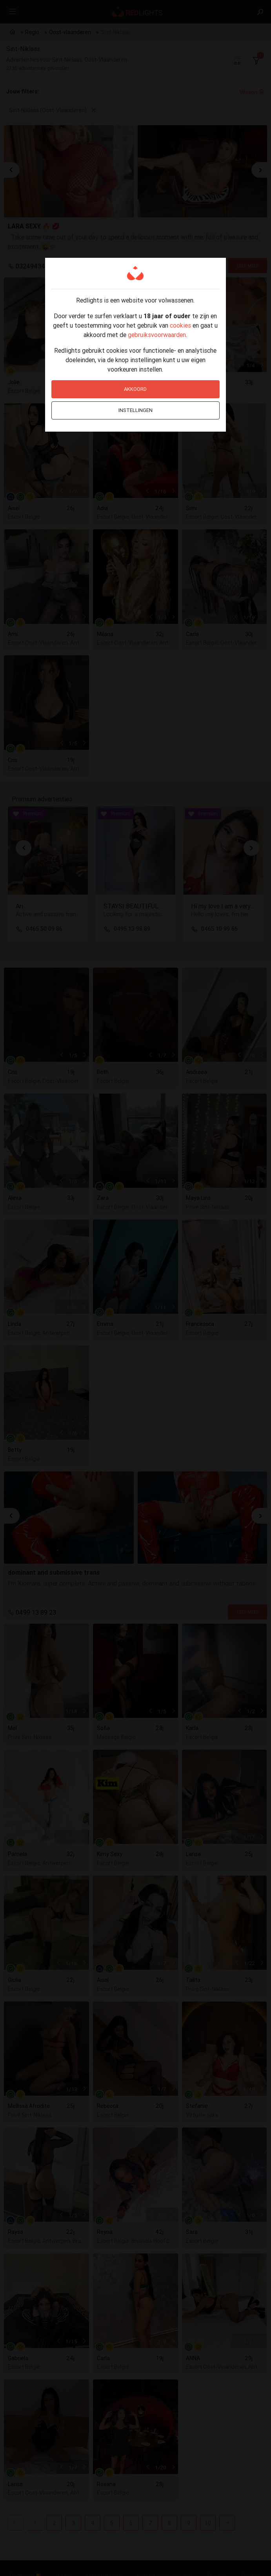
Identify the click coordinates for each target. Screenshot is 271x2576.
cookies (180, 325)
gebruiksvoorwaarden (157, 335)
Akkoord (135, 389)
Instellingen (135, 410)
